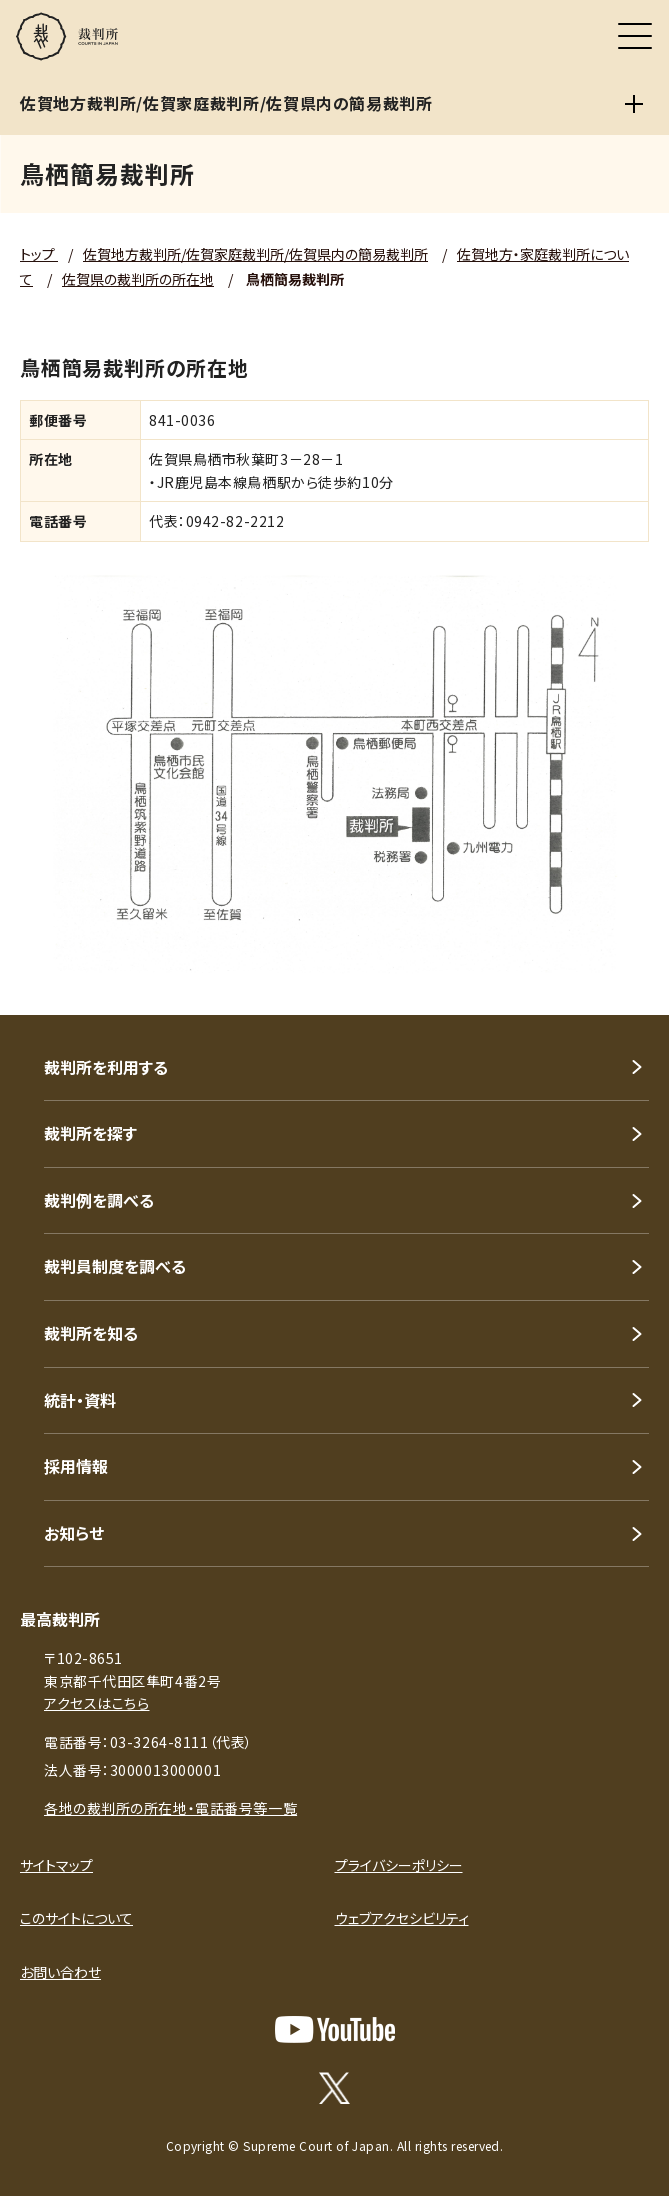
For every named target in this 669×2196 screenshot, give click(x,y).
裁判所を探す (90, 1133)
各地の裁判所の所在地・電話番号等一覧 (170, 1808)
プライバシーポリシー (399, 1865)
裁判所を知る (91, 1333)
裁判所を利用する (106, 1067)
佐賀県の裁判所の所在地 (138, 279)
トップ (39, 254)
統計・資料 (80, 1400)
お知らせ (74, 1533)
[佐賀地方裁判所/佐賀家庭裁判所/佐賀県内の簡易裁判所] (634, 104)
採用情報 (76, 1466)
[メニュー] (635, 36)
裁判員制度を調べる (115, 1266)
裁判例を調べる (99, 1200)
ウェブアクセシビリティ (402, 1918)
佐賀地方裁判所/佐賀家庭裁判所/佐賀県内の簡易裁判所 (255, 254)
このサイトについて (76, 1918)
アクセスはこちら (96, 1703)
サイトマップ (56, 1865)
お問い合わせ (60, 1972)
